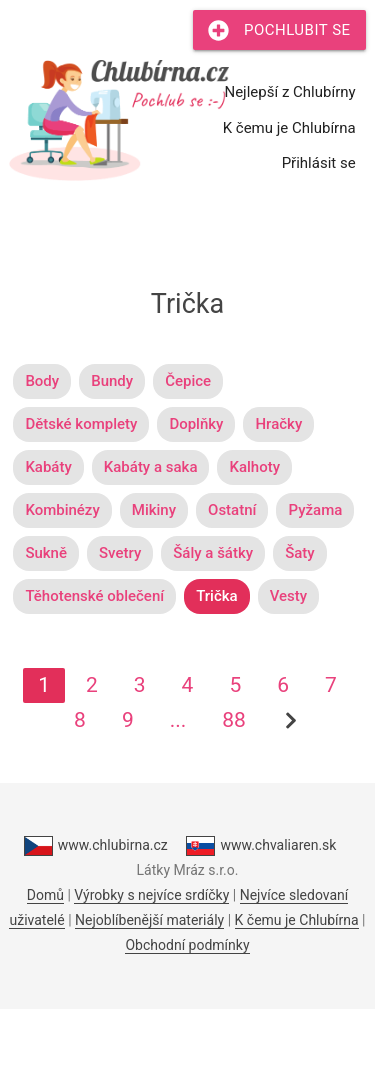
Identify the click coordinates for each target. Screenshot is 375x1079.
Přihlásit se (319, 163)
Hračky (278, 424)
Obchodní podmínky (187, 945)
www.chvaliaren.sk (261, 846)
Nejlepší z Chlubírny (289, 92)
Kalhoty (254, 467)
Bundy (112, 381)
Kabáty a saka (151, 467)
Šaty (300, 553)
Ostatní (232, 510)
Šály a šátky (213, 553)
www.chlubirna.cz (96, 846)
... (178, 720)
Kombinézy (62, 510)
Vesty (288, 596)
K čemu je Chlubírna (289, 128)
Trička (216, 596)
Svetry (120, 553)
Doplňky (196, 424)
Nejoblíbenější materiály (149, 920)
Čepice (188, 381)
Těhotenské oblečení (94, 596)
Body (42, 381)
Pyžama (315, 510)
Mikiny (154, 510)
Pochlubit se (279, 30)
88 (234, 720)
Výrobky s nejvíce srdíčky (151, 895)
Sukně (46, 553)
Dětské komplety (81, 424)
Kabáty (48, 467)
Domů (45, 895)
